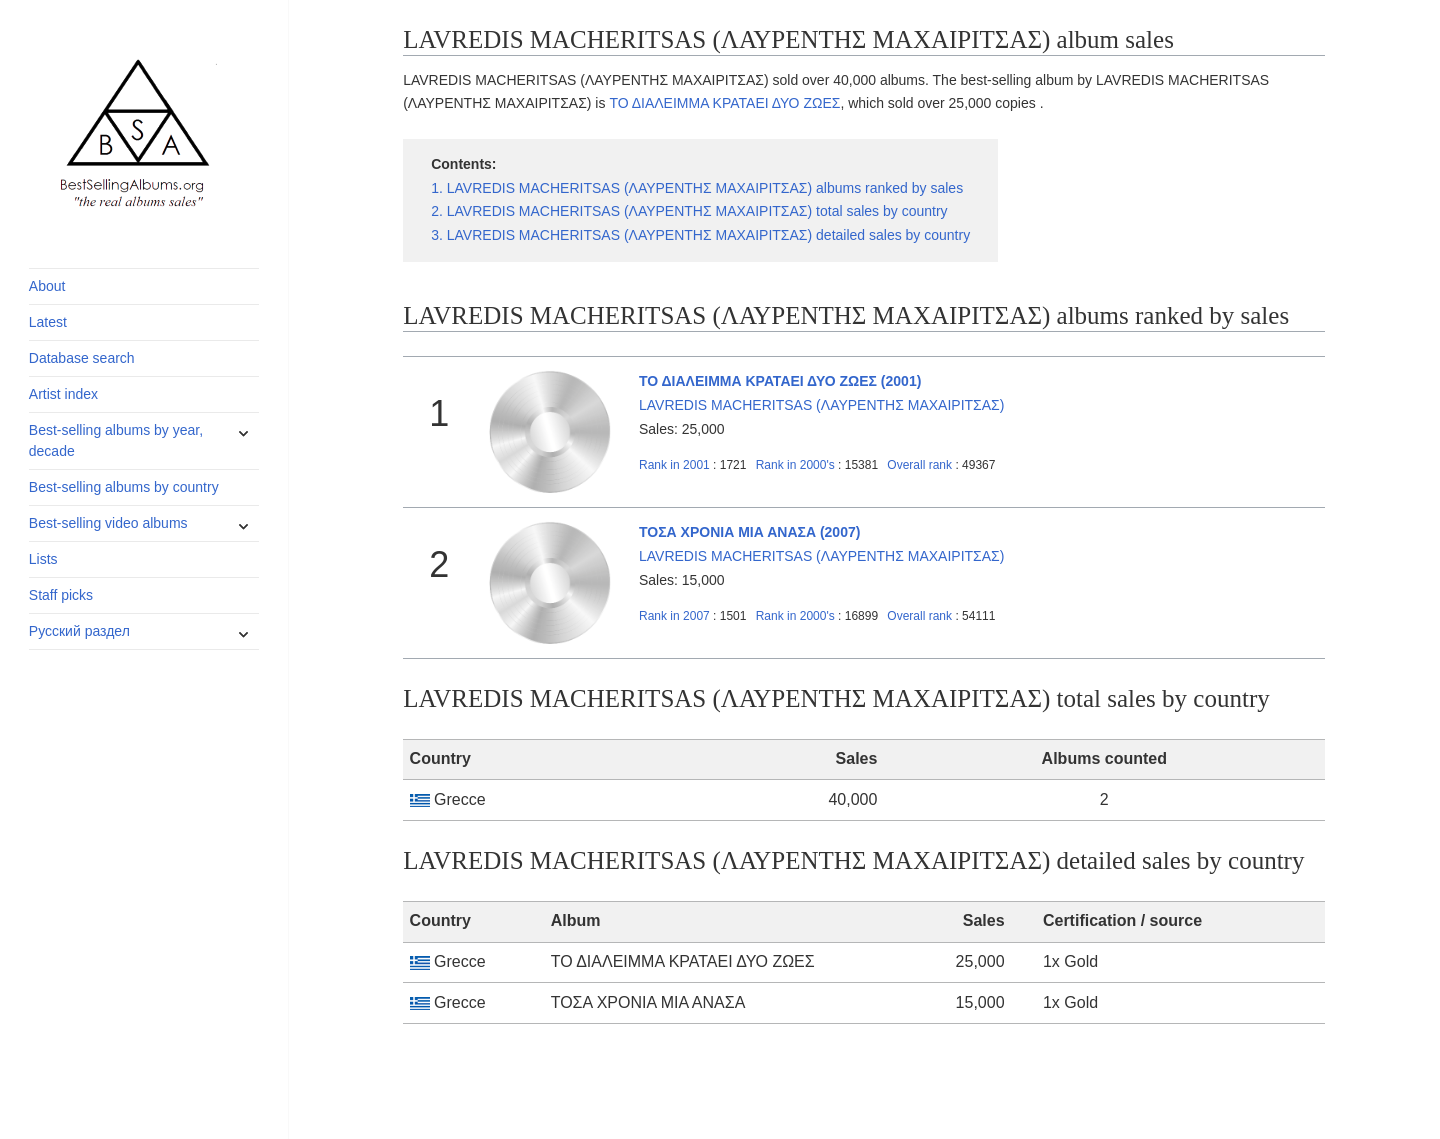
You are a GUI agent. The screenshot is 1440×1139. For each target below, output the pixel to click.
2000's (797, 465)
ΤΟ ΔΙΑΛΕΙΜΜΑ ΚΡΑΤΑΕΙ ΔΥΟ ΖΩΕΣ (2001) (780, 381)
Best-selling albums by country (124, 487)
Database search (82, 358)
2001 (674, 465)
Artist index (63, 394)
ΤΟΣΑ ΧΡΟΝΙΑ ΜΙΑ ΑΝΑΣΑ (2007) (749, 532)
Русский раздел (79, 631)
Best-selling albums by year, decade (116, 440)
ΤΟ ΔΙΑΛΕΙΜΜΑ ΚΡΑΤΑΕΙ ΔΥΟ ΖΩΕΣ (724, 103)
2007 (674, 616)
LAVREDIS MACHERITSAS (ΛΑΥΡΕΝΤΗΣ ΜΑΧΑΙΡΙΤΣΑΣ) (821, 405)
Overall (919, 465)
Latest (48, 322)
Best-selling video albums (108, 523)
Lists (43, 559)
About (47, 286)
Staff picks (61, 595)
